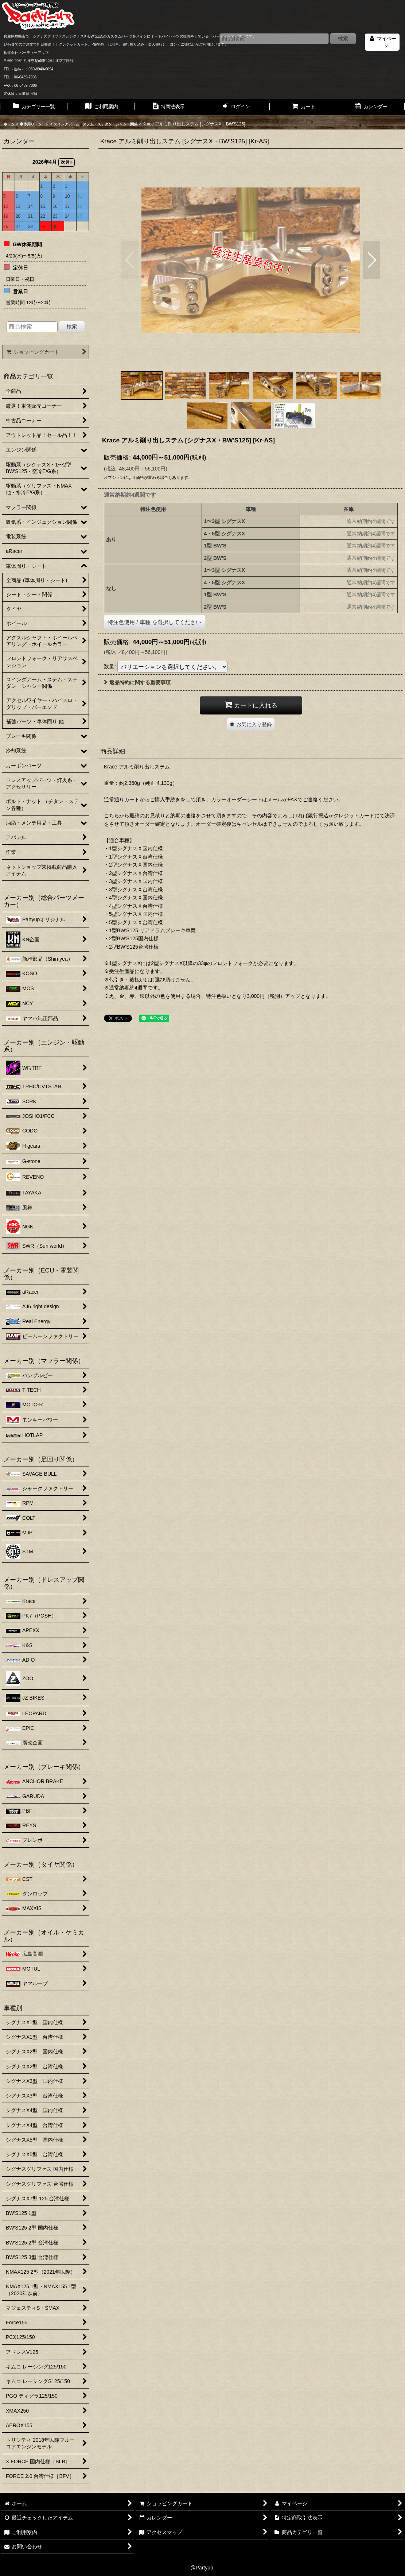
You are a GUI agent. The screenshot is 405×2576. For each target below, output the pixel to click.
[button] (130, 260)
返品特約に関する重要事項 (137, 682)
